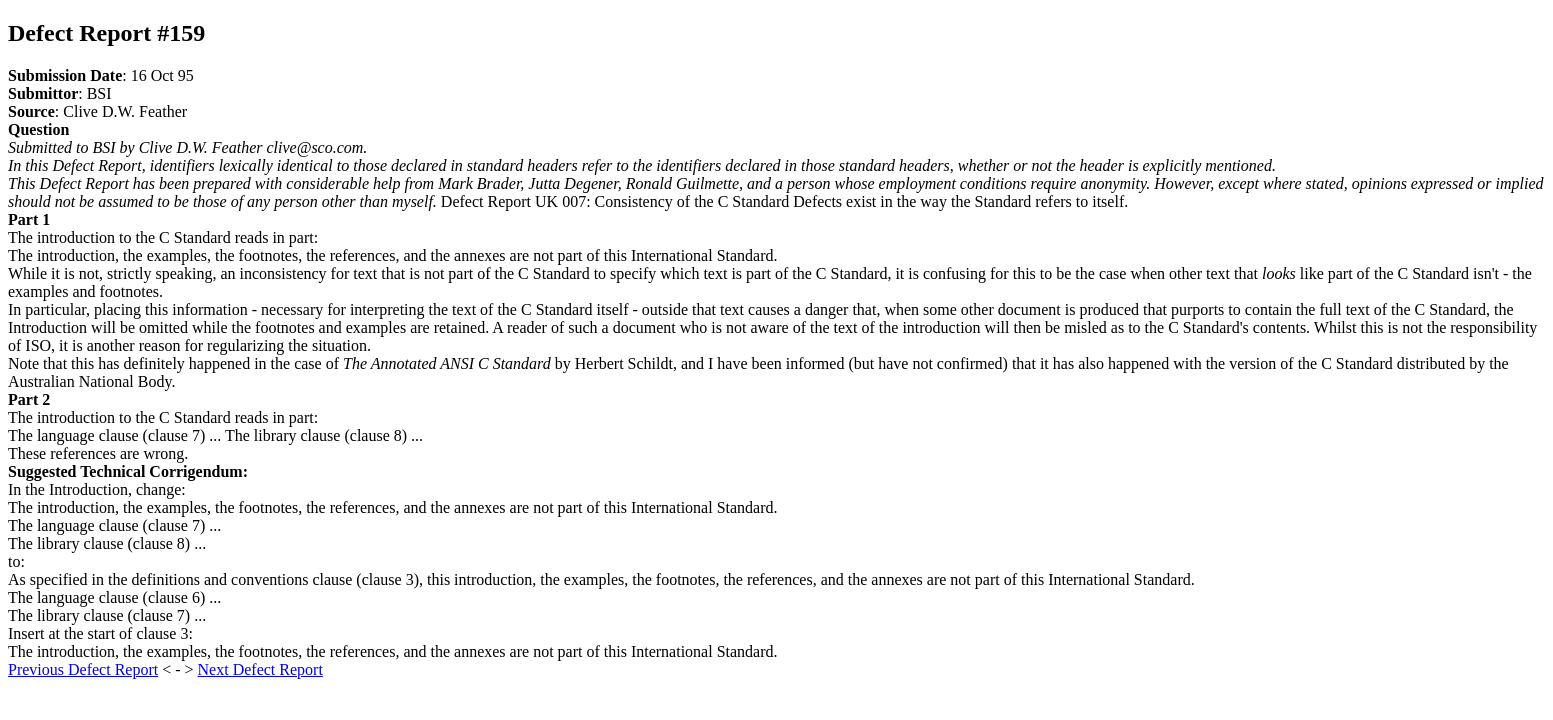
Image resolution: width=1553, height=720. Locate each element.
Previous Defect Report (83, 669)
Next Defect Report (260, 669)
